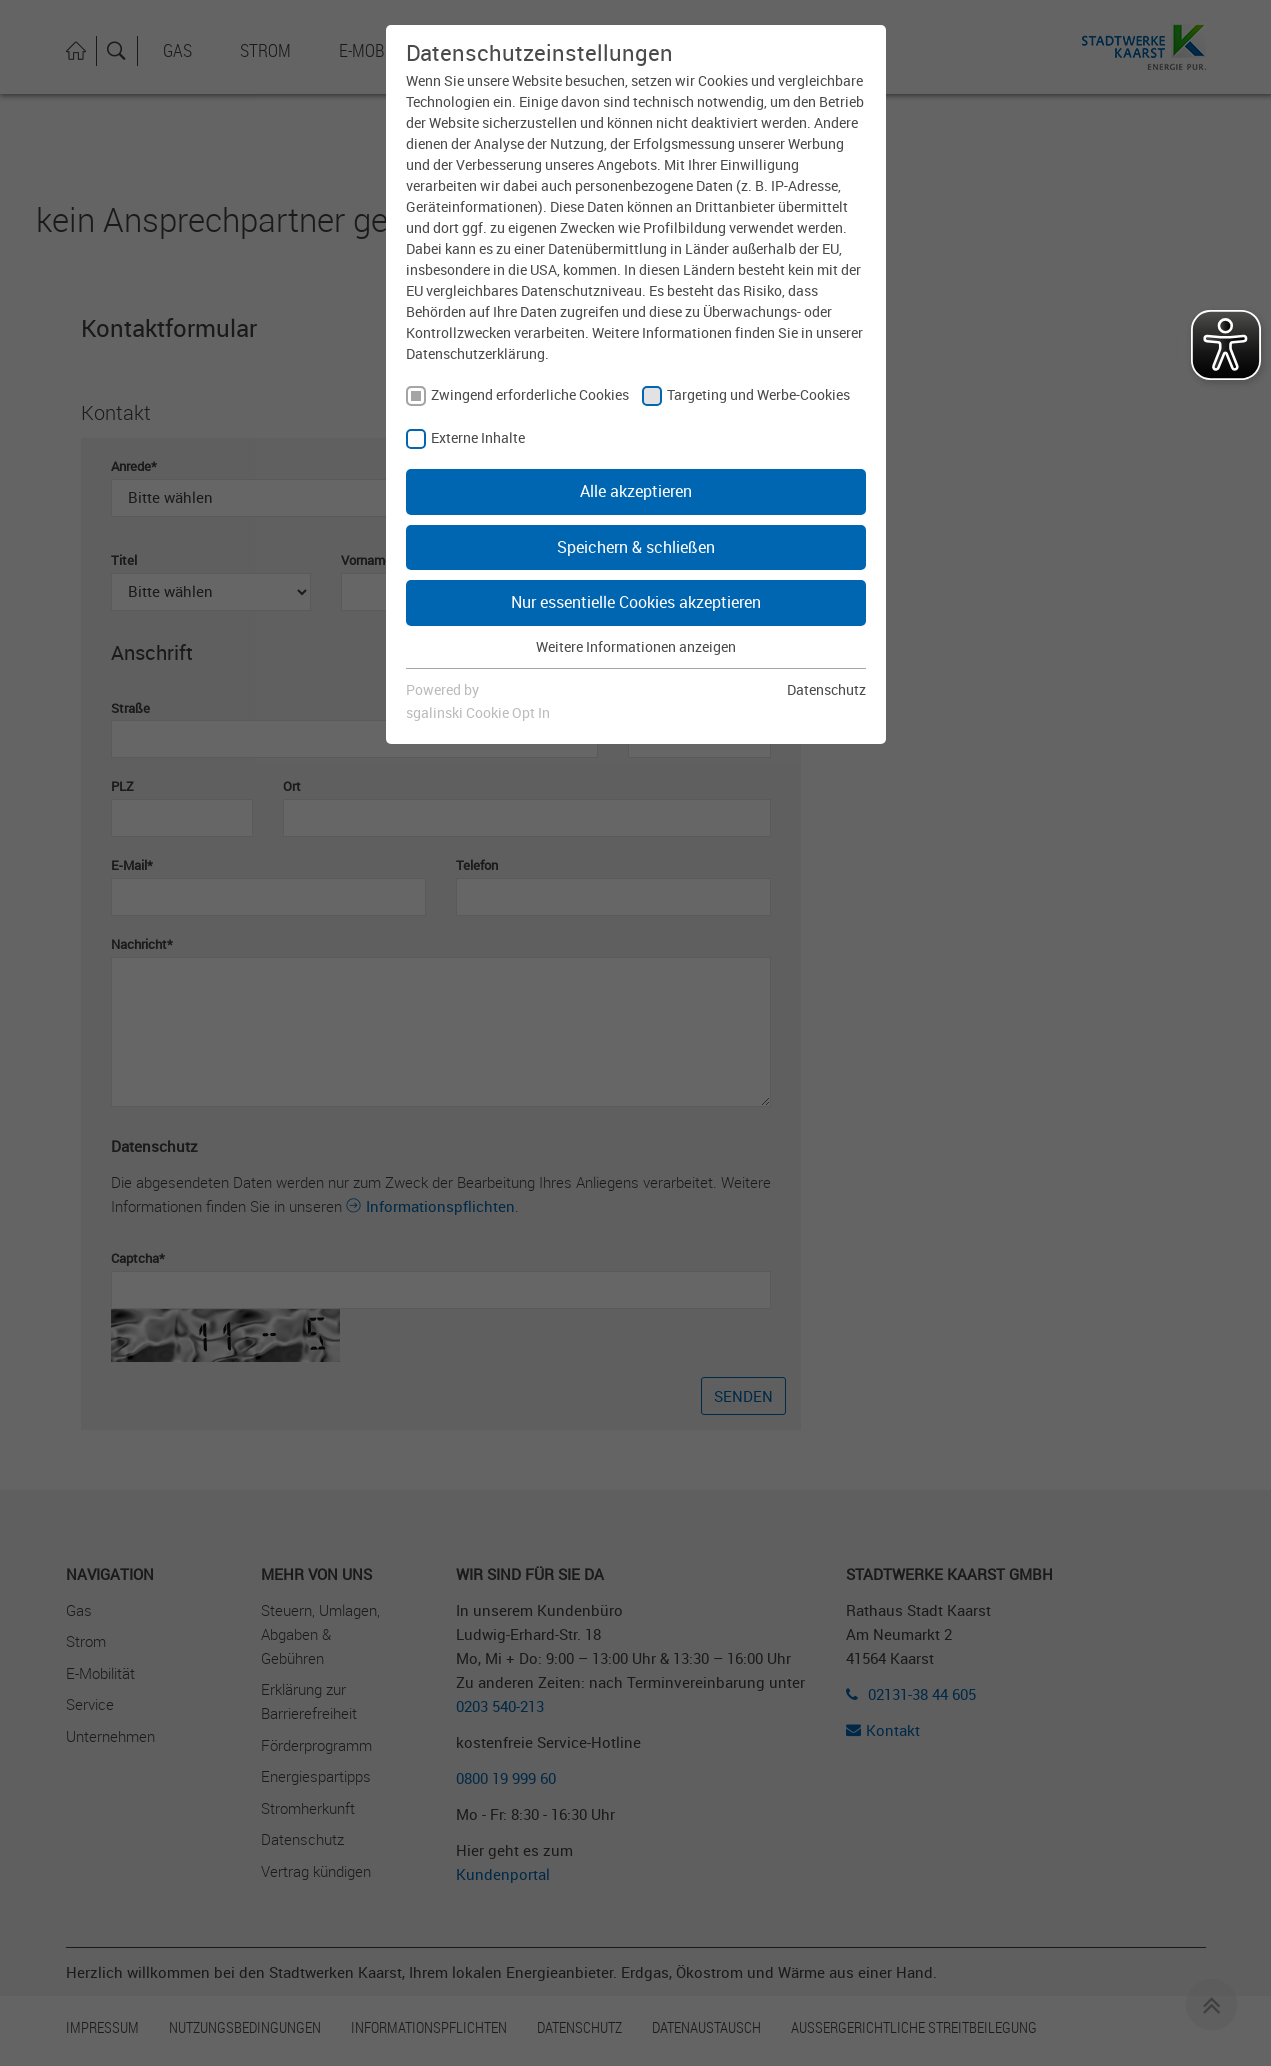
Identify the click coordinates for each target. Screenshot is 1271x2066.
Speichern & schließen (636, 547)
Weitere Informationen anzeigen (636, 646)
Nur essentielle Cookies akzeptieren (636, 602)
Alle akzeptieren (636, 491)
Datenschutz (826, 689)
